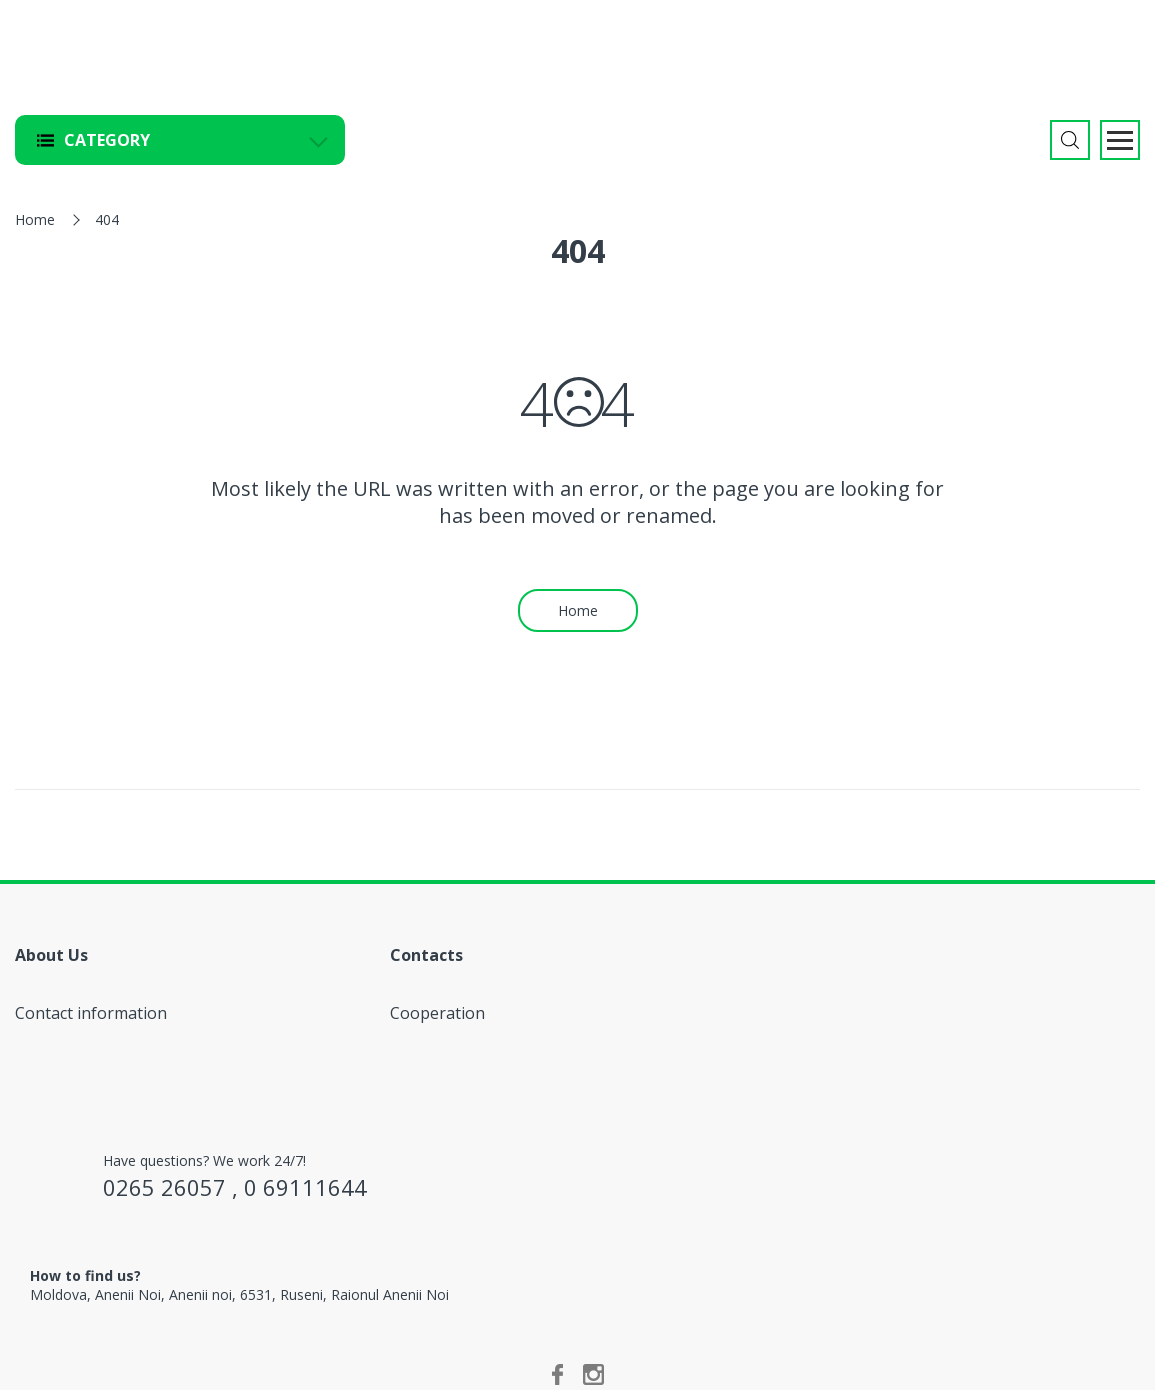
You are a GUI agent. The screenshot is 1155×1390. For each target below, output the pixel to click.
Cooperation (437, 1013)
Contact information (91, 1013)
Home (35, 219)
